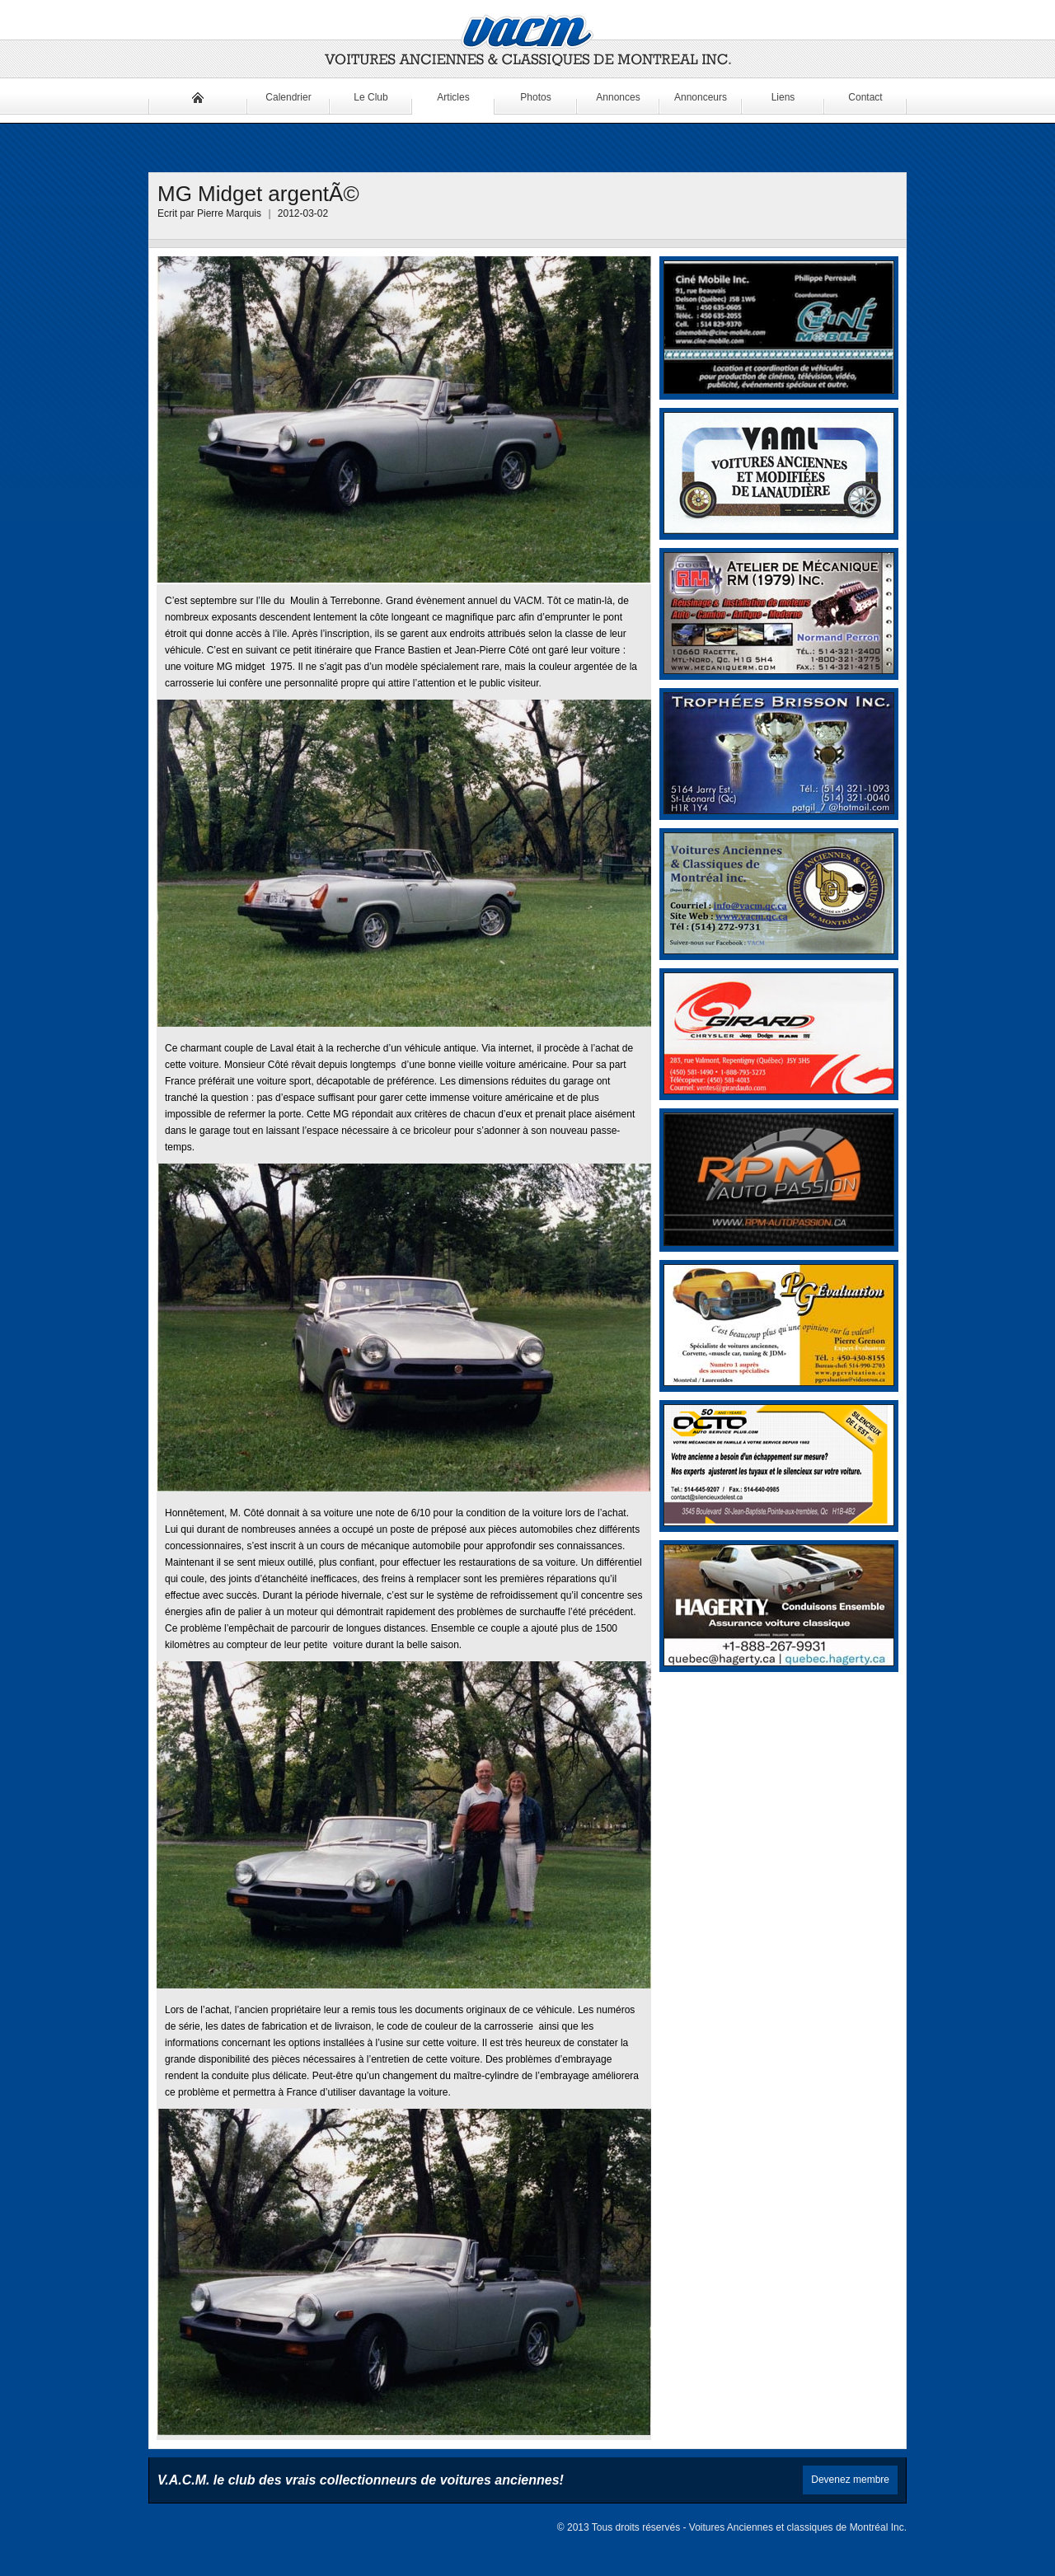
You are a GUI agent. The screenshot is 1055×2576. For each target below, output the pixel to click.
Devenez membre (850, 2479)
